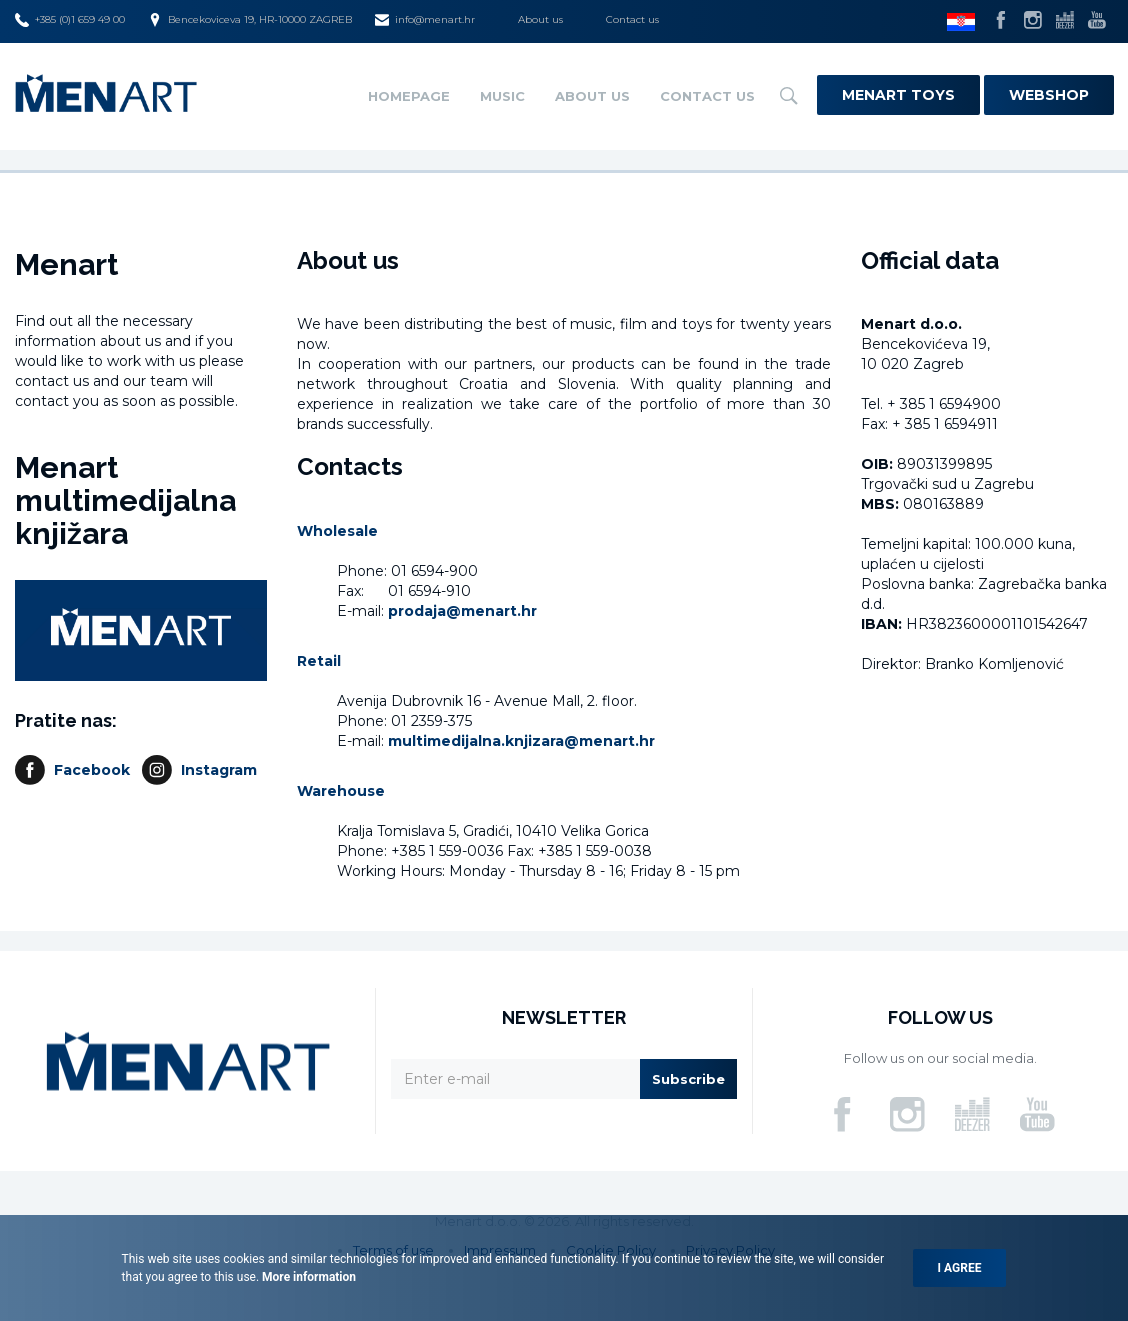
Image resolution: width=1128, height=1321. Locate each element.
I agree (960, 1268)
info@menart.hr (425, 20)
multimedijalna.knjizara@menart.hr (521, 741)
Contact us (632, 19)
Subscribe (688, 1079)
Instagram (219, 770)
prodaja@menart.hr (462, 611)
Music (502, 96)
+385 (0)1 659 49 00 (70, 20)
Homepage (409, 96)
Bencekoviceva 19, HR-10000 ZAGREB (250, 20)
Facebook (92, 770)
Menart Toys (898, 95)
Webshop (1049, 95)
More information (307, 1277)
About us (540, 19)
